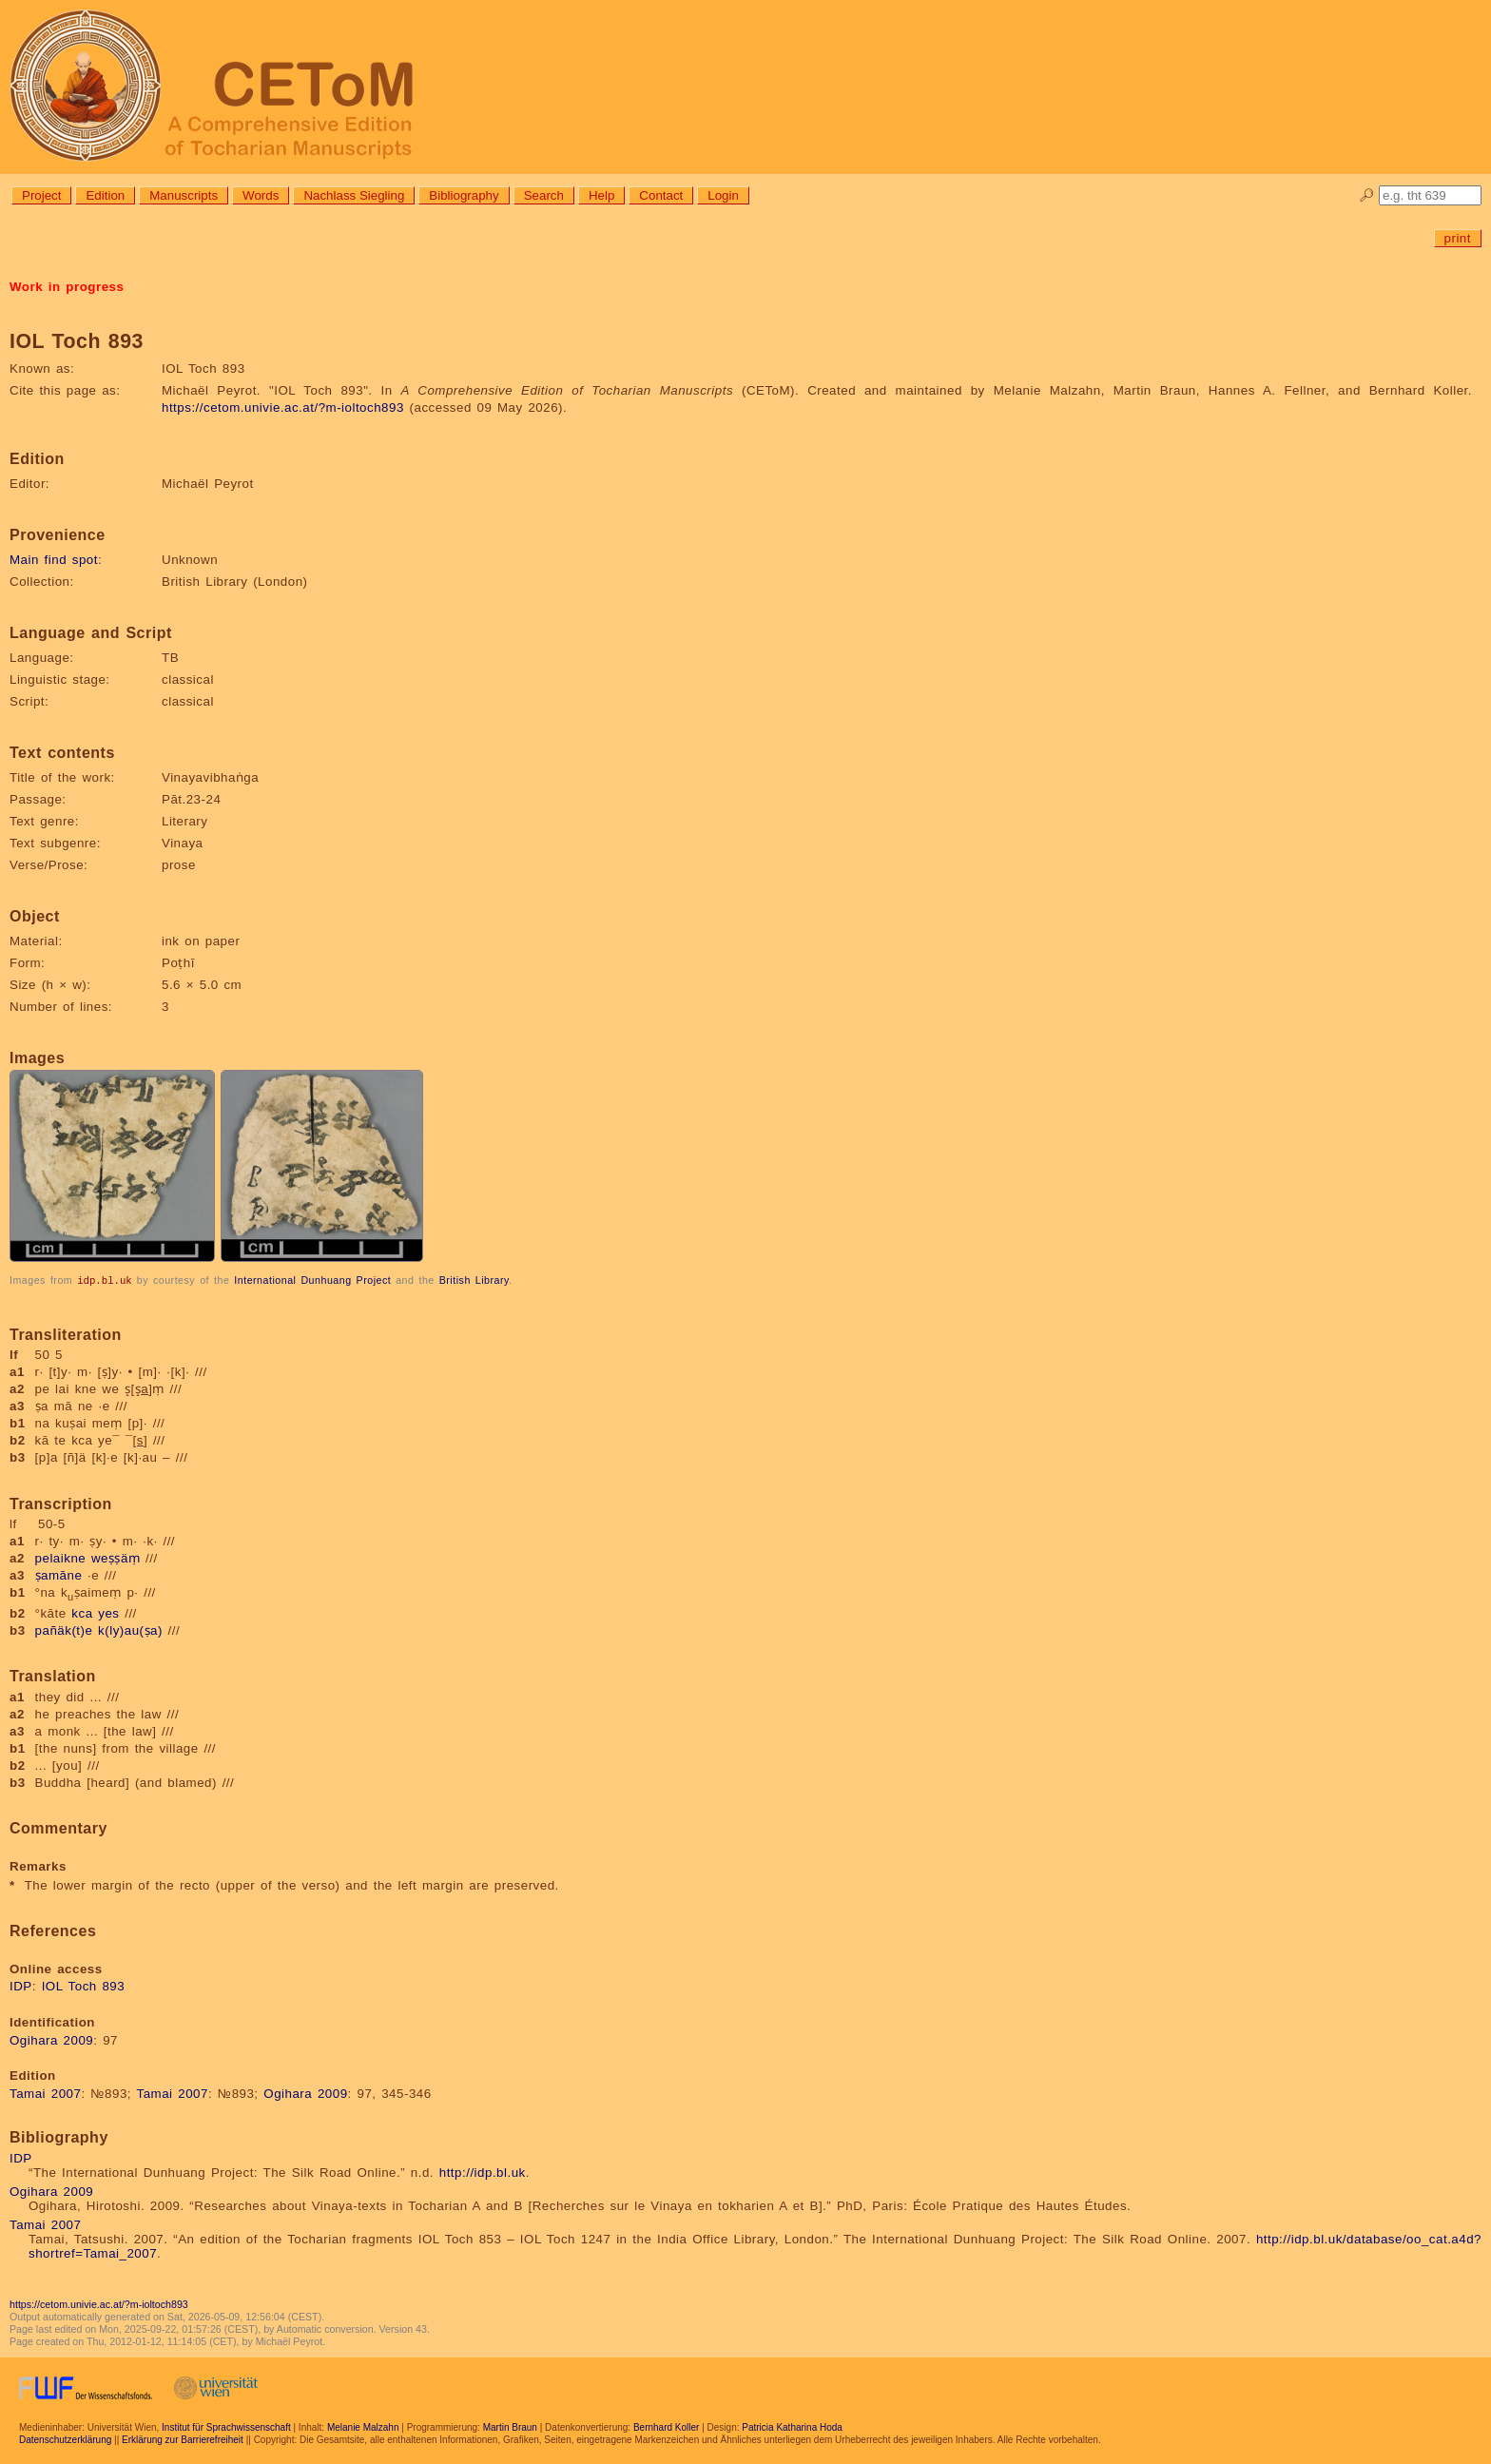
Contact (661, 195)
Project (41, 195)
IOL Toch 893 (84, 1985)
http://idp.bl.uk (482, 2171)
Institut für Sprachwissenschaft (226, 2426)
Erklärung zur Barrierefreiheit (182, 2439)
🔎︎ (1367, 195)
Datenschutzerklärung (65, 2439)
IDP (21, 1985)
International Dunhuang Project (312, 1280)
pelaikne (61, 1557)
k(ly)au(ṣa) (130, 1629)
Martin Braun (510, 2426)
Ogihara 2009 (51, 2039)
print (1457, 238)
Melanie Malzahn (363, 2426)
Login (723, 195)
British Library (474, 1280)
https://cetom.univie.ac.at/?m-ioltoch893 (283, 407)
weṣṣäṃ (115, 1557)
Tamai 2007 (45, 2093)
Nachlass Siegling (353, 195)
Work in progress (67, 287)
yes (108, 1612)
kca (81, 1612)
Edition (105, 195)
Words (260, 195)
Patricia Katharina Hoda (792, 2426)
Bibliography (463, 195)
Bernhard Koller (666, 2426)
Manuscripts (183, 195)
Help (601, 195)
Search (544, 195)
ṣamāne (59, 1574)
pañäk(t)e (64, 1629)
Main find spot (54, 560)
